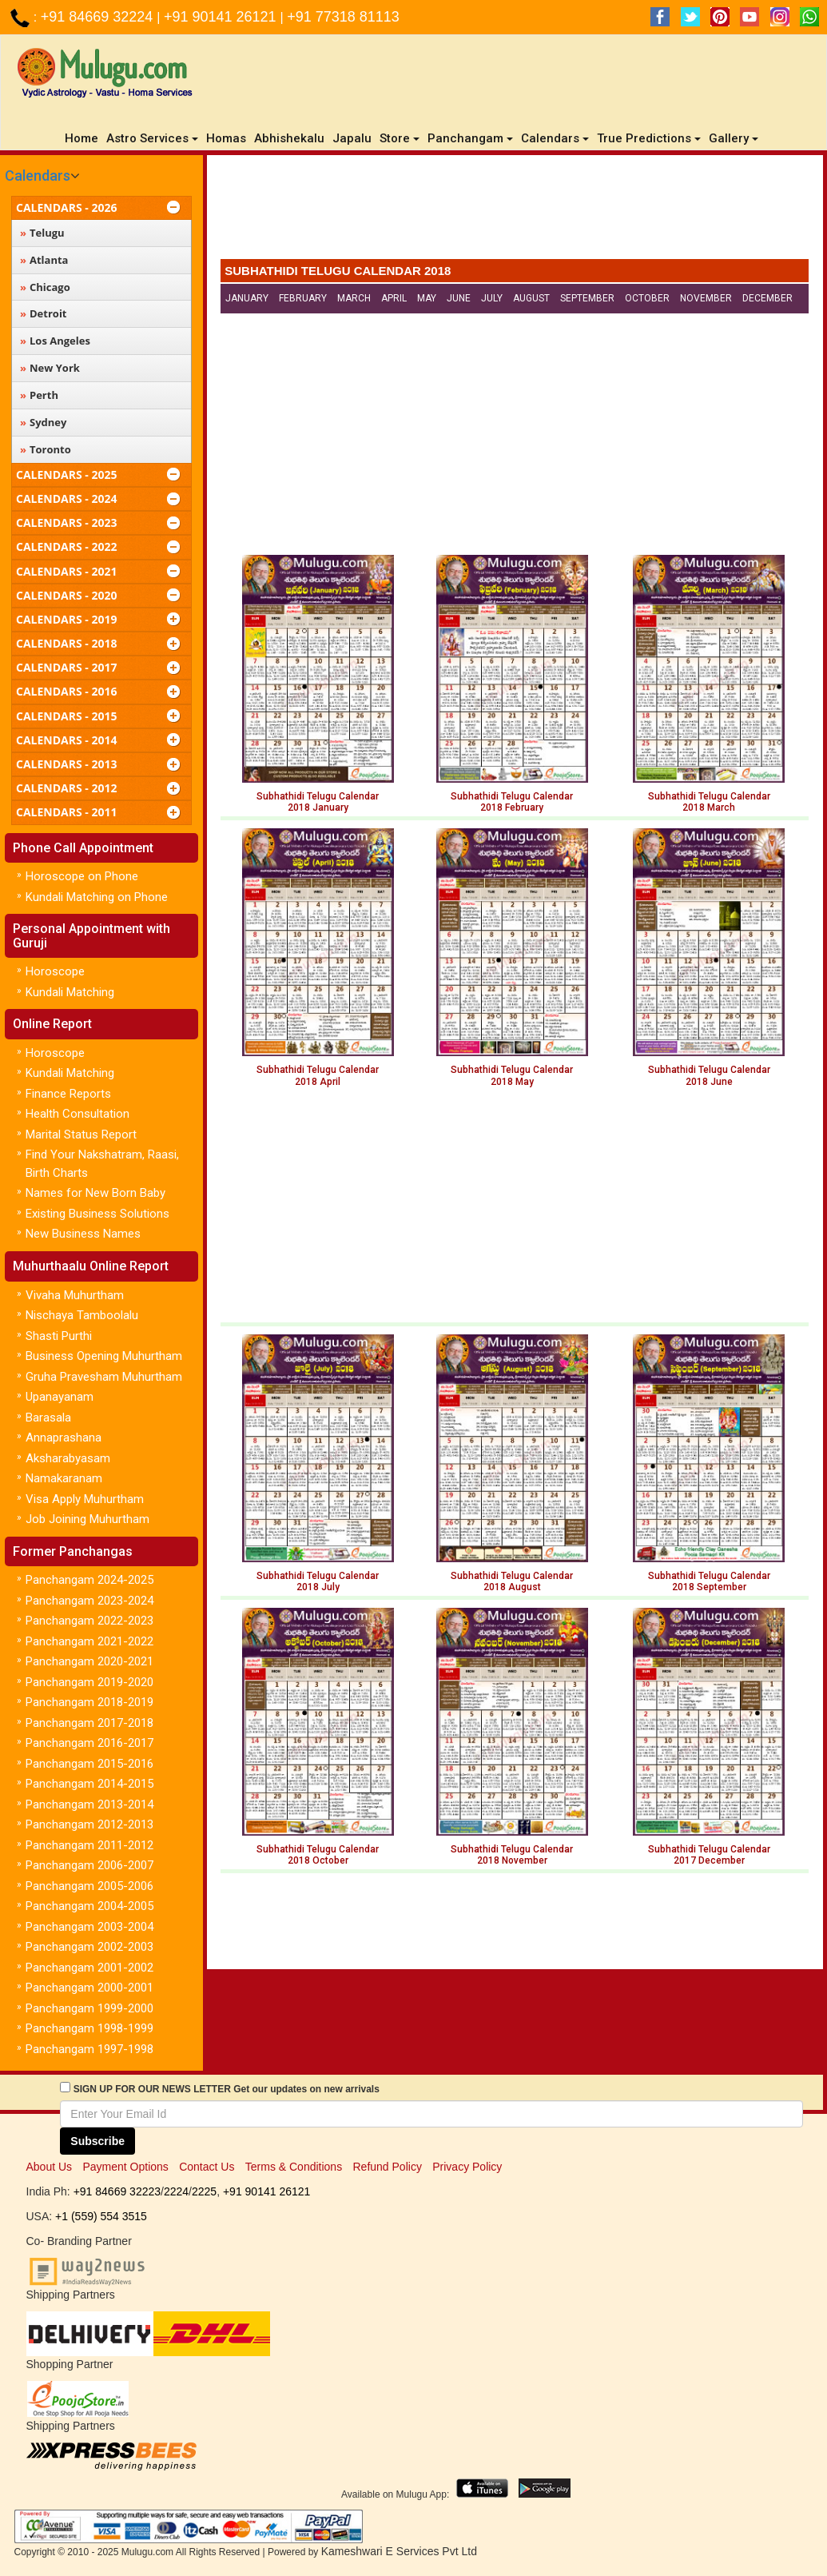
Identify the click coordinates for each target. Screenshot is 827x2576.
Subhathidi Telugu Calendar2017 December (709, 1855)
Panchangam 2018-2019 (89, 1702)
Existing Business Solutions (97, 1213)
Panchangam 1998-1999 (89, 2028)
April (394, 298)
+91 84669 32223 (117, 2191)
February (303, 298)
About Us (49, 2166)
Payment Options (125, 2166)
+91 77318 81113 (343, 17)
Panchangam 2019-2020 (89, 1682)
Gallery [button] (733, 138)
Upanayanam (59, 1397)
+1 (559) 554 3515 (101, 2216)
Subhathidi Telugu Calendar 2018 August (512, 1581)
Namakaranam (64, 1478)
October (647, 298)
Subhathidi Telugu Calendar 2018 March (709, 802)
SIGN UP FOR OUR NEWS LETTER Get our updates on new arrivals (227, 2089)
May (426, 298)
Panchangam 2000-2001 (89, 1987)
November (706, 298)
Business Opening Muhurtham (104, 1356)
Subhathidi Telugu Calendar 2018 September (709, 1581)
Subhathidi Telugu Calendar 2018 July (317, 1581)
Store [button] (399, 138)
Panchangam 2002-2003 (89, 1947)
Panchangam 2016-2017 (89, 1743)
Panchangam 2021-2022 (89, 1641)
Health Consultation (77, 1114)
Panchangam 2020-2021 (89, 1661)
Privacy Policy (467, 2166)
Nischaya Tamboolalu (82, 1315)
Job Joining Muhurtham (87, 1519)
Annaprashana (63, 1437)
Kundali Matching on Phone (97, 897)
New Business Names (83, 1233)
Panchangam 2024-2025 (89, 1580)
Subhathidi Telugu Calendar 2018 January (317, 802)
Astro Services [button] (152, 138)
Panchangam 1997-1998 (89, 2049)
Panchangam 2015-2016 (89, 1764)
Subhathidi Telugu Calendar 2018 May (512, 1075)
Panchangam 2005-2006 (89, 1886)
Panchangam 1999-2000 (89, 2008)
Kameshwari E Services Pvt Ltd (399, 2551)
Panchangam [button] (470, 138)
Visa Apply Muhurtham (85, 1499)
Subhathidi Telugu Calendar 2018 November (512, 1855)
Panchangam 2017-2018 (89, 1723)
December (767, 298)
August (531, 298)
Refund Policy (387, 2166)
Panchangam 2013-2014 (89, 1804)
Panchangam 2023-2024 (89, 1600)
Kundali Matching (70, 992)
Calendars (37, 175)
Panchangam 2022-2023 (89, 1620)
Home (83, 138)
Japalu (352, 138)
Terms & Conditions (293, 2166)
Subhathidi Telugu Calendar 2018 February (512, 802)
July (492, 298)
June (459, 298)
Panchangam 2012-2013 (89, 1824)
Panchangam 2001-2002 (89, 1967)
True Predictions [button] (649, 138)
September (587, 298)
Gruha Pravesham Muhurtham (104, 1377)
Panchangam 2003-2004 (89, 1927)
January (246, 298)
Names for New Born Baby (95, 1193)
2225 (204, 2191)
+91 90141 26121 (222, 17)
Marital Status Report (81, 1134)
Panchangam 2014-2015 (89, 1783)
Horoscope (55, 971)
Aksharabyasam (68, 1458)
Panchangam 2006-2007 (89, 1865)
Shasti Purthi (59, 1336)
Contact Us (206, 2166)
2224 (176, 2191)
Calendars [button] (555, 138)
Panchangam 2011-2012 (89, 1845)
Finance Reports (68, 1094)
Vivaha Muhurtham (75, 1295)
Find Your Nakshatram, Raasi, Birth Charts (102, 1163)
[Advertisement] (515, 211)
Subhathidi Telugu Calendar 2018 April (317, 1075)
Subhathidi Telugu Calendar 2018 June (709, 1075)
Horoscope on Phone (82, 876)
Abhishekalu (289, 138)
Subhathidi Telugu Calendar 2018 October (317, 1855)
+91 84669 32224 (99, 17)
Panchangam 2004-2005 (89, 1906)
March (354, 298)
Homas (226, 138)
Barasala (48, 1417)
